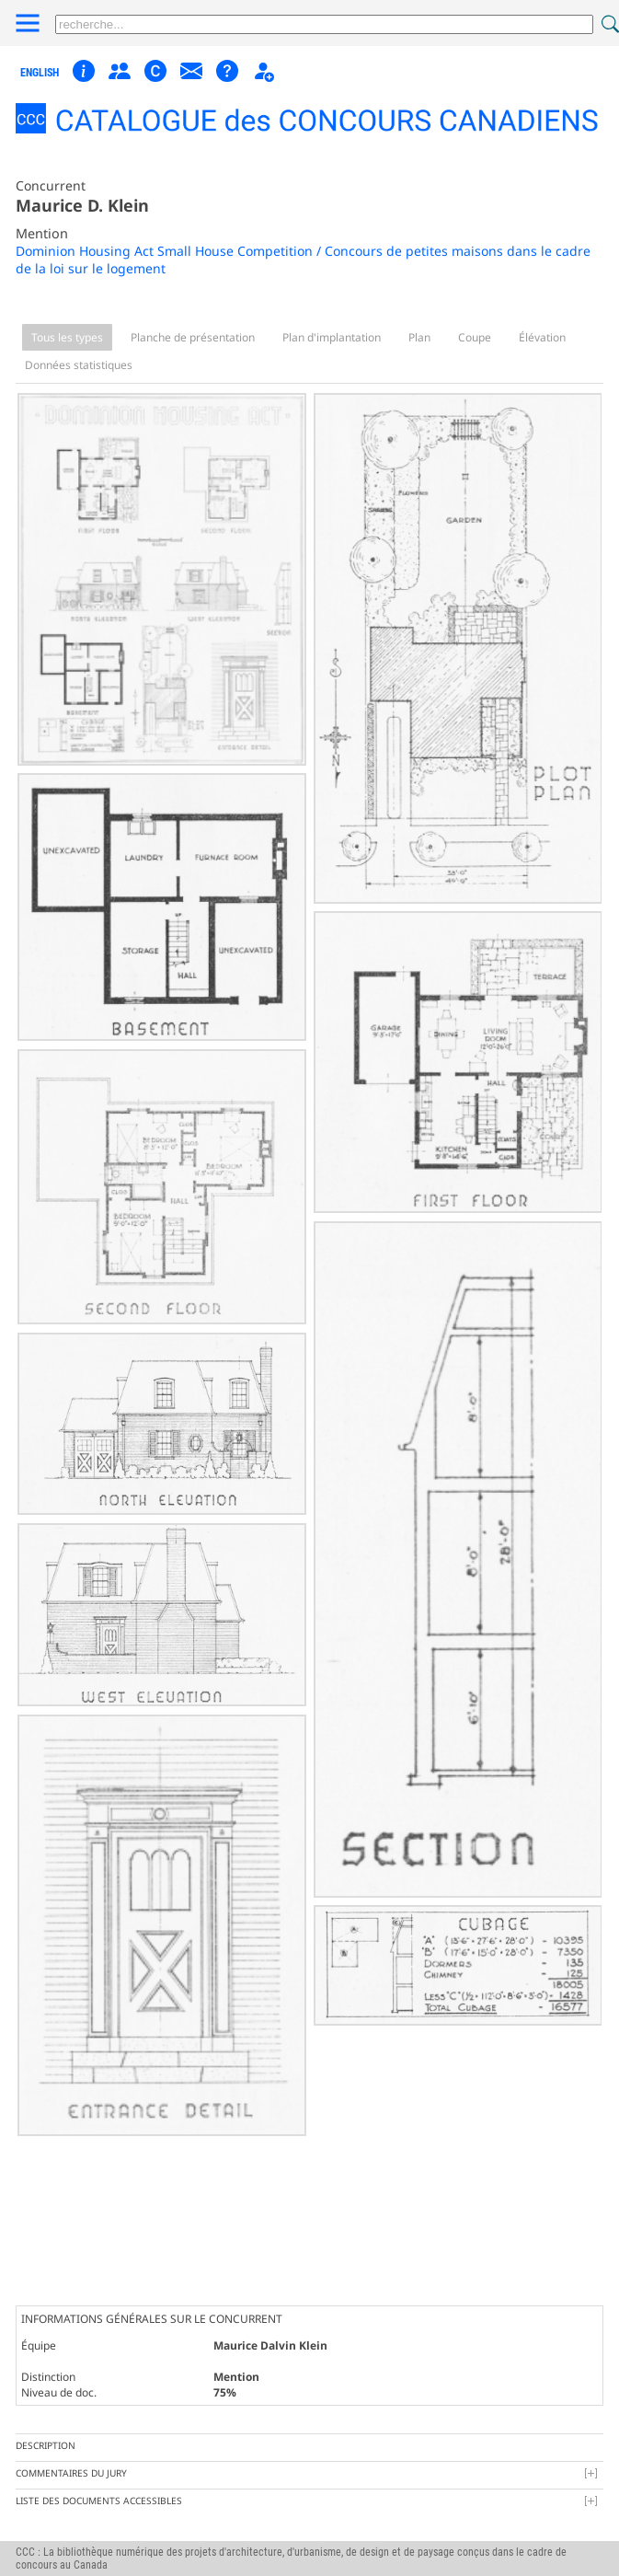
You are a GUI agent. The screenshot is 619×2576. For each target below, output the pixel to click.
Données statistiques (78, 365)
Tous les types (67, 337)
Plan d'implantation (331, 337)
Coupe (474, 337)
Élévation (542, 337)
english (39, 72)
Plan (419, 337)
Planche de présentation (193, 337)
